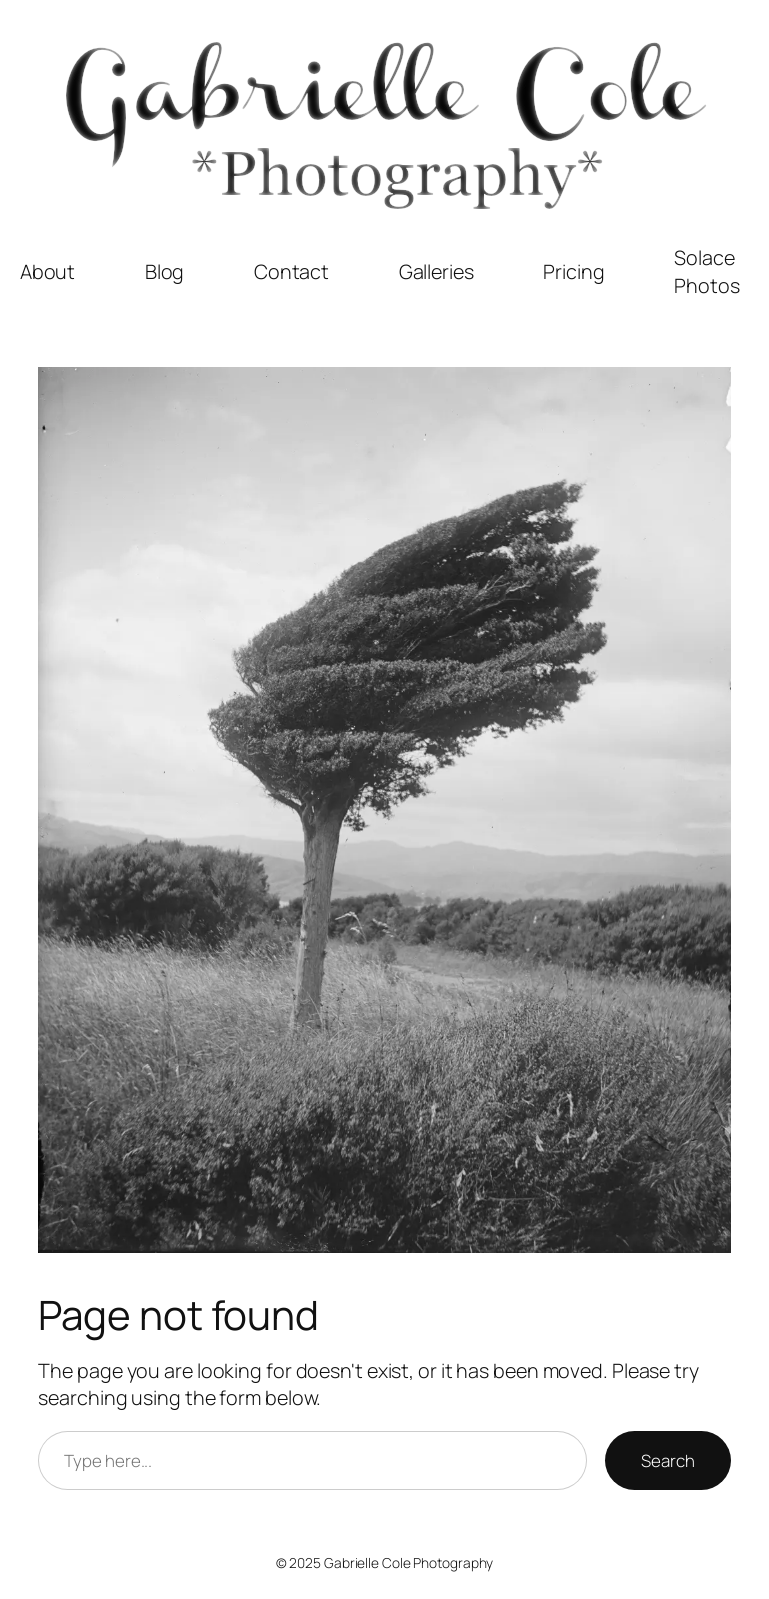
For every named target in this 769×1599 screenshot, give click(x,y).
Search (667, 1460)
